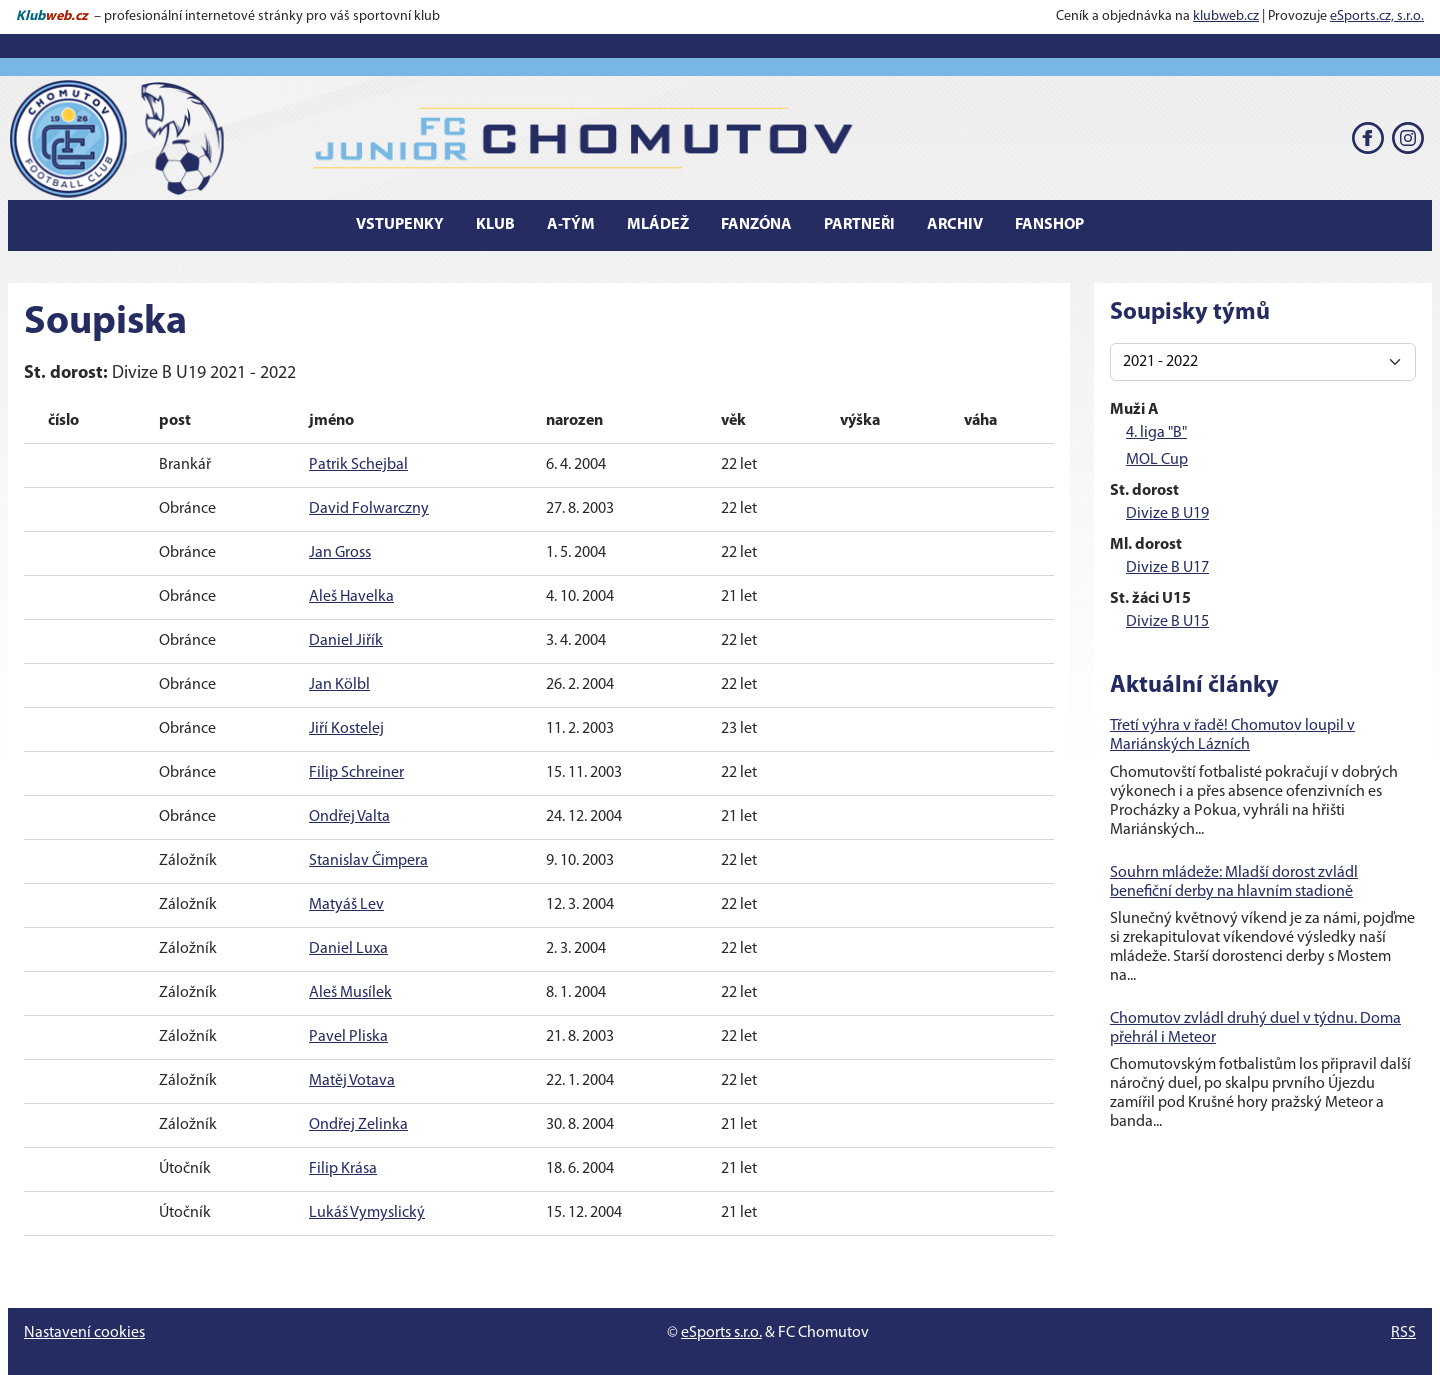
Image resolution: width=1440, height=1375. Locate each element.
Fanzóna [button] (756, 225)
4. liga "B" (1156, 433)
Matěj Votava (352, 1081)
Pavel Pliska (348, 1037)
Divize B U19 (1167, 514)
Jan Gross (340, 553)
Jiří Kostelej (346, 729)
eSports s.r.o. (721, 1333)
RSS (1403, 1333)
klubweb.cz (1226, 16)
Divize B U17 (1167, 568)
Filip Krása (343, 1169)
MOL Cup (1157, 460)
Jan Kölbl (339, 685)
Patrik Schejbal (358, 465)
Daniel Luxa (348, 949)
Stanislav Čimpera (368, 861)
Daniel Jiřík (346, 641)
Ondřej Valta (349, 817)
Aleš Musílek (350, 993)
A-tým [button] (571, 225)
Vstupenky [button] (400, 225)
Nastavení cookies (84, 1333)
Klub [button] (495, 225)
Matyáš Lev (346, 905)
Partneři (859, 225)
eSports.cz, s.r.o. (1377, 16)
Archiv (955, 225)
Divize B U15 (1167, 622)
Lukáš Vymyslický (367, 1213)
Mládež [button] (658, 225)
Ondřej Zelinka (358, 1125)
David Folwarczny (369, 509)
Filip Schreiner (356, 773)
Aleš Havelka (351, 597)
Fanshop (1049, 225)
